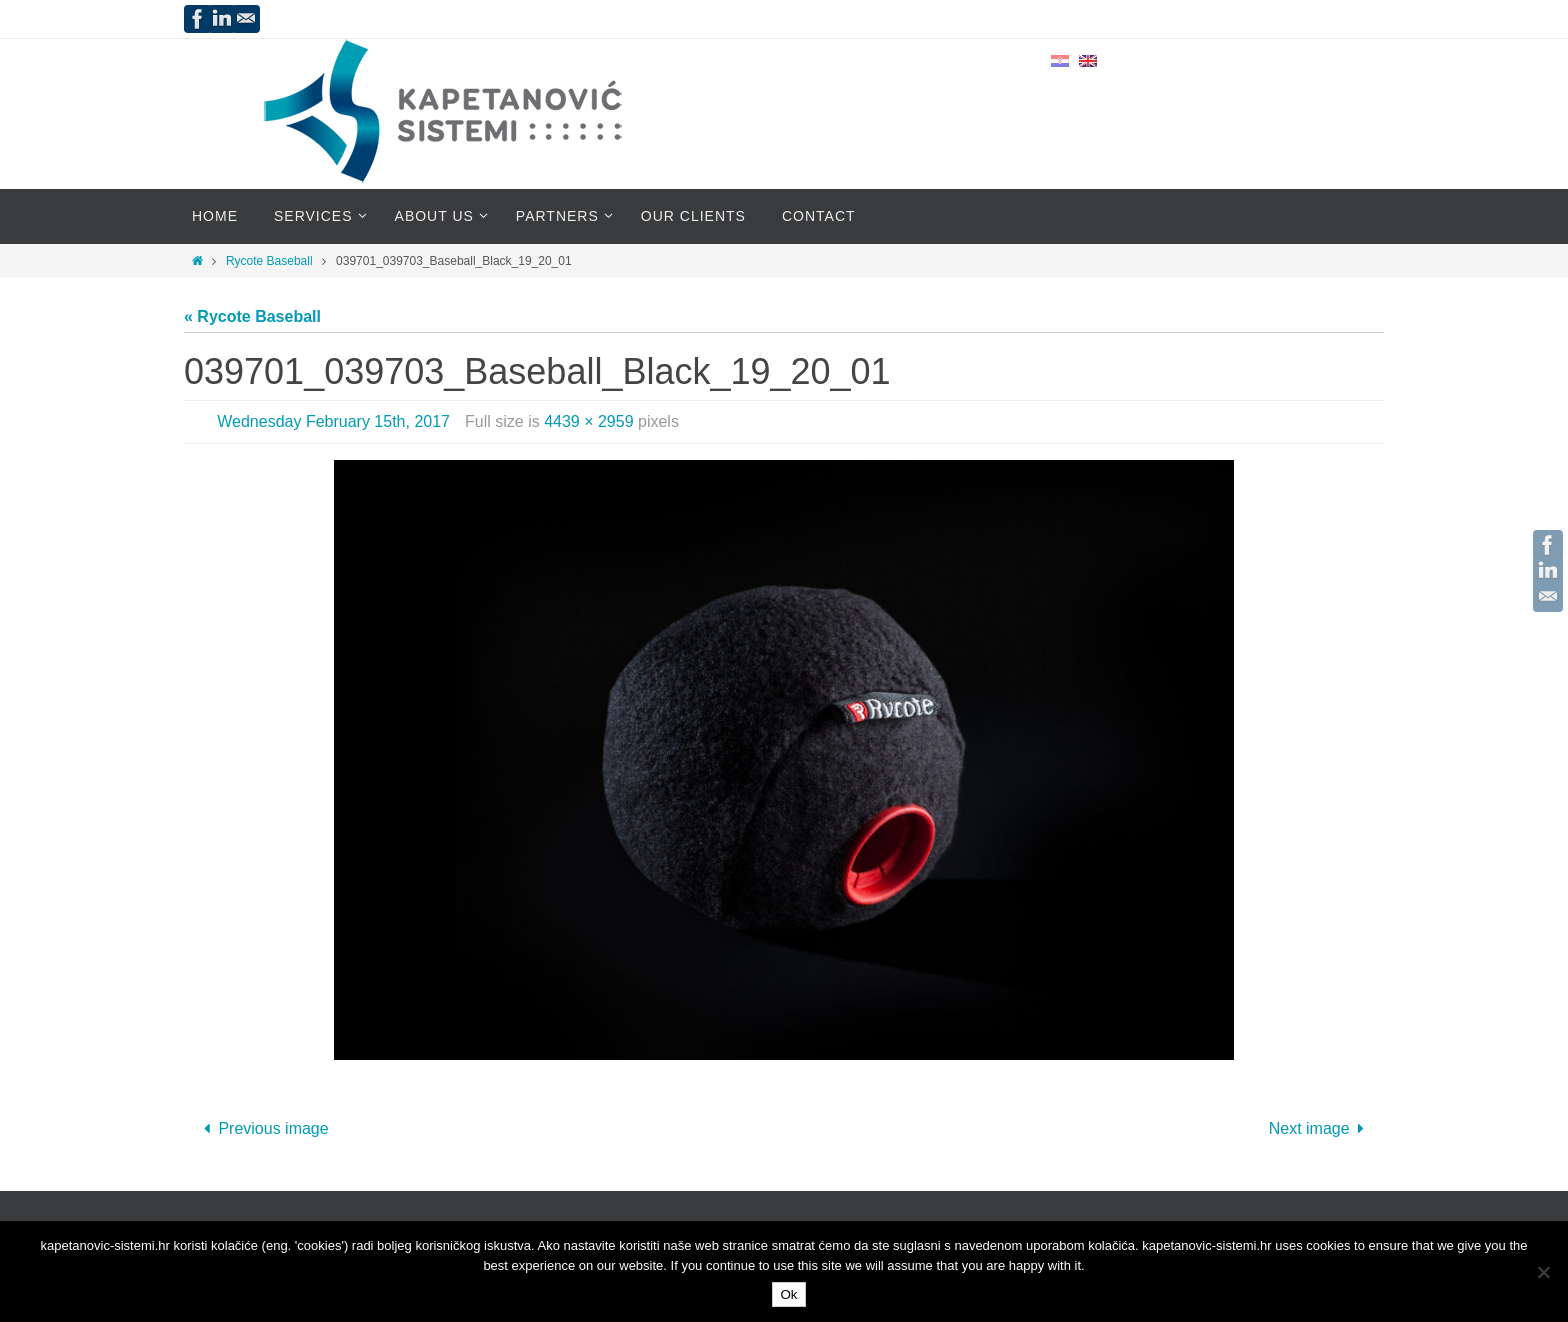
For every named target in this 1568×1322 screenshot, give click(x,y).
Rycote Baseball (269, 261)
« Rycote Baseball (252, 316)
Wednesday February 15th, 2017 (333, 421)
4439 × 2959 (588, 421)
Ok (788, 1294)
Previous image (262, 1128)
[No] (1543, 1272)
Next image (1320, 1128)
